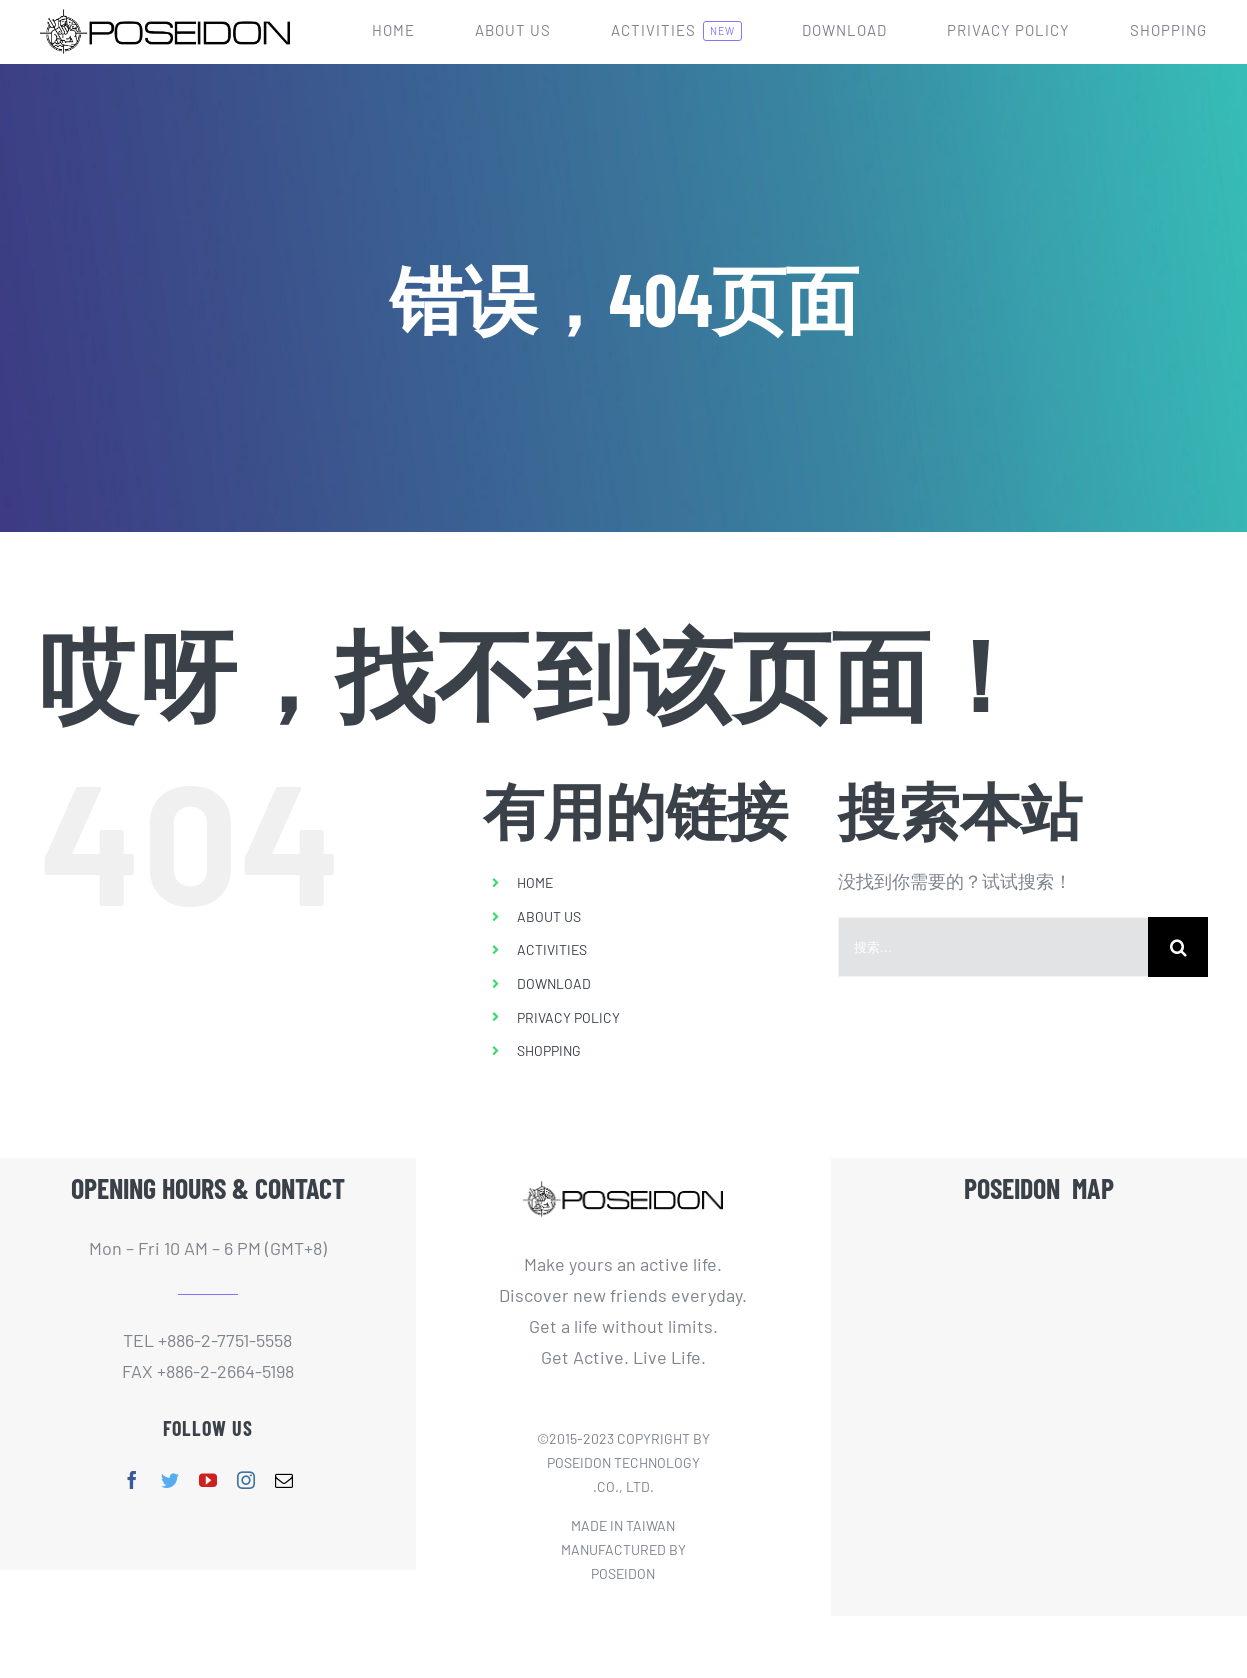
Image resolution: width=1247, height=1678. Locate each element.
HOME (535, 882)
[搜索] (1178, 947)
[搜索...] (993, 947)
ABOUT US (549, 916)
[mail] (284, 1480)
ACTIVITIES (552, 949)
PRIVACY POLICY (568, 1017)
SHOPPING (549, 1050)
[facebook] (132, 1480)
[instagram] (246, 1480)
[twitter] (170, 1480)
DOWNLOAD (554, 983)
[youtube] (208, 1480)
